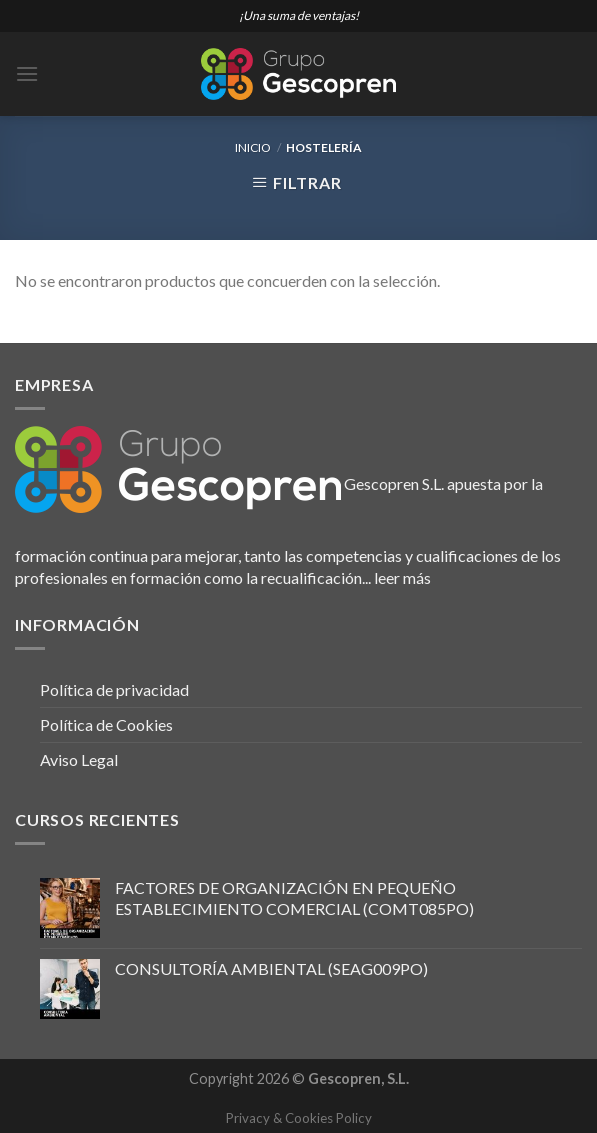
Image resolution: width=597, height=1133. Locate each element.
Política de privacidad (114, 689)
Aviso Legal (79, 759)
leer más (402, 577)
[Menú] (27, 73)
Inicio (253, 147)
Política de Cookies (106, 724)
